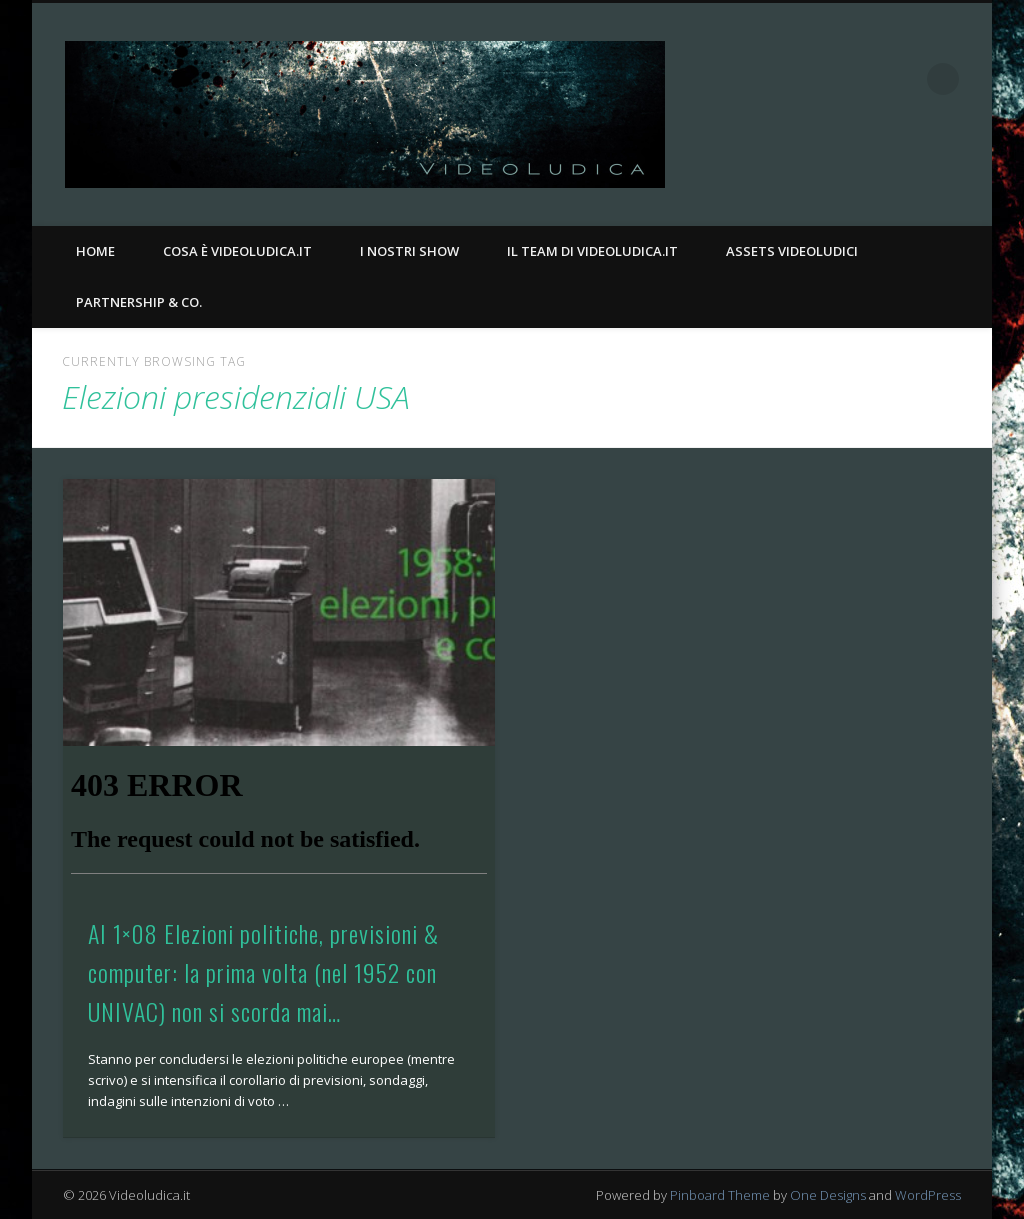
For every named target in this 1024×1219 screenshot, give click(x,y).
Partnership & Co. (139, 302)
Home (95, 251)
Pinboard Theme (720, 1195)
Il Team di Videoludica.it (592, 251)
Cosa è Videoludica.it (237, 251)
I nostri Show (409, 251)
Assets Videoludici (792, 251)
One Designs (828, 1195)
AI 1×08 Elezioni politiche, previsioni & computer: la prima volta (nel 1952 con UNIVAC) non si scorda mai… (263, 972)
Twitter (902, 79)
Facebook (861, 79)
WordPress (928, 1195)
